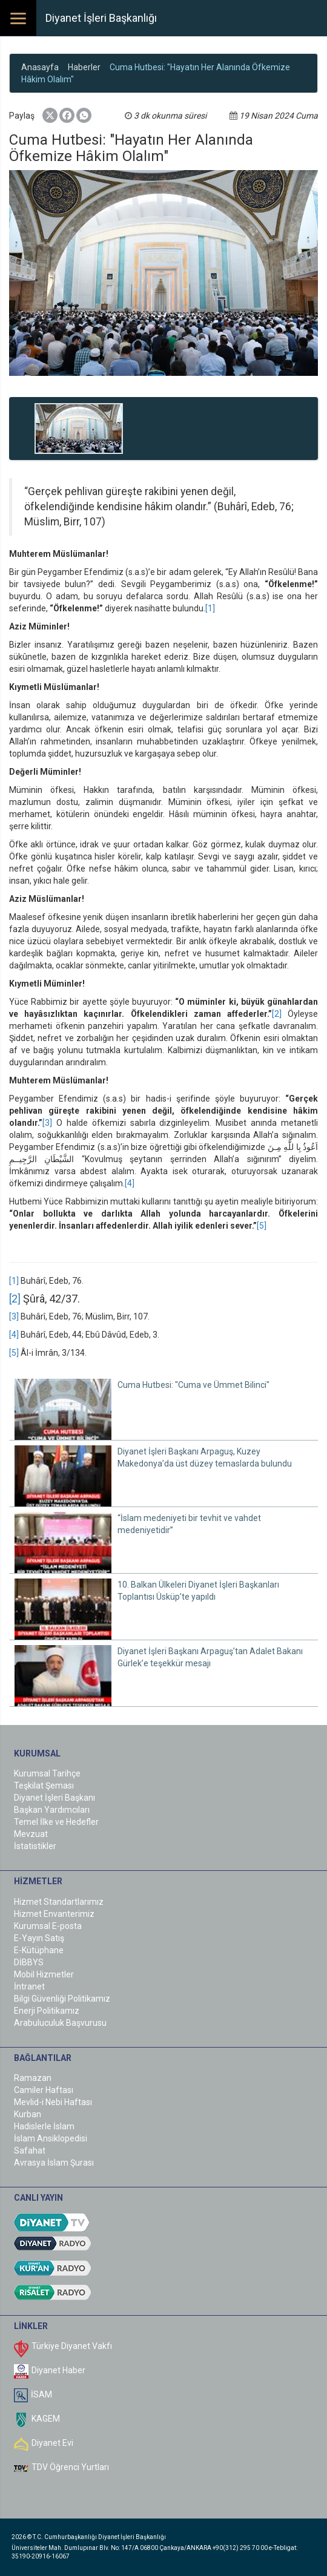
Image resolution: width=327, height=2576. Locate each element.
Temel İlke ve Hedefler (56, 1822)
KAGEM (45, 2418)
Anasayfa (40, 67)
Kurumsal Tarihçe (47, 1773)
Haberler (84, 67)
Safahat (29, 2150)
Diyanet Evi (52, 2443)
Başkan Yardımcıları (52, 1810)
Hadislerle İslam (44, 2126)
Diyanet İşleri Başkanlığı (101, 18)
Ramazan (32, 2078)
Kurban (27, 2114)
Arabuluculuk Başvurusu (60, 2023)
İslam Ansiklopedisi (50, 2138)
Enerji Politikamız (46, 2011)
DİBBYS (29, 1962)
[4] (129, 1183)
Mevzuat (31, 1834)
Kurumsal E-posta (48, 1926)
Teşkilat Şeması (44, 1785)
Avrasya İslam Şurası (54, 2162)
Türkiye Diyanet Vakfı (71, 2346)
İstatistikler (35, 1846)
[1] (210, 608)
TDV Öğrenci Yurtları (70, 2467)
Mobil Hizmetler (44, 1974)
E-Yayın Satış (39, 1938)
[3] (47, 1123)
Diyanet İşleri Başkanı (54, 1797)
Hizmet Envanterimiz (54, 1914)
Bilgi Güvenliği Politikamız (62, 1998)
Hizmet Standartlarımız (59, 1902)
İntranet (29, 1986)
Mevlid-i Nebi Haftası (53, 2102)
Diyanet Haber (58, 2370)
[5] (261, 1225)
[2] (277, 1014)
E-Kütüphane (39, 1950)
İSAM (41, 2394)
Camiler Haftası (43, 2090)
